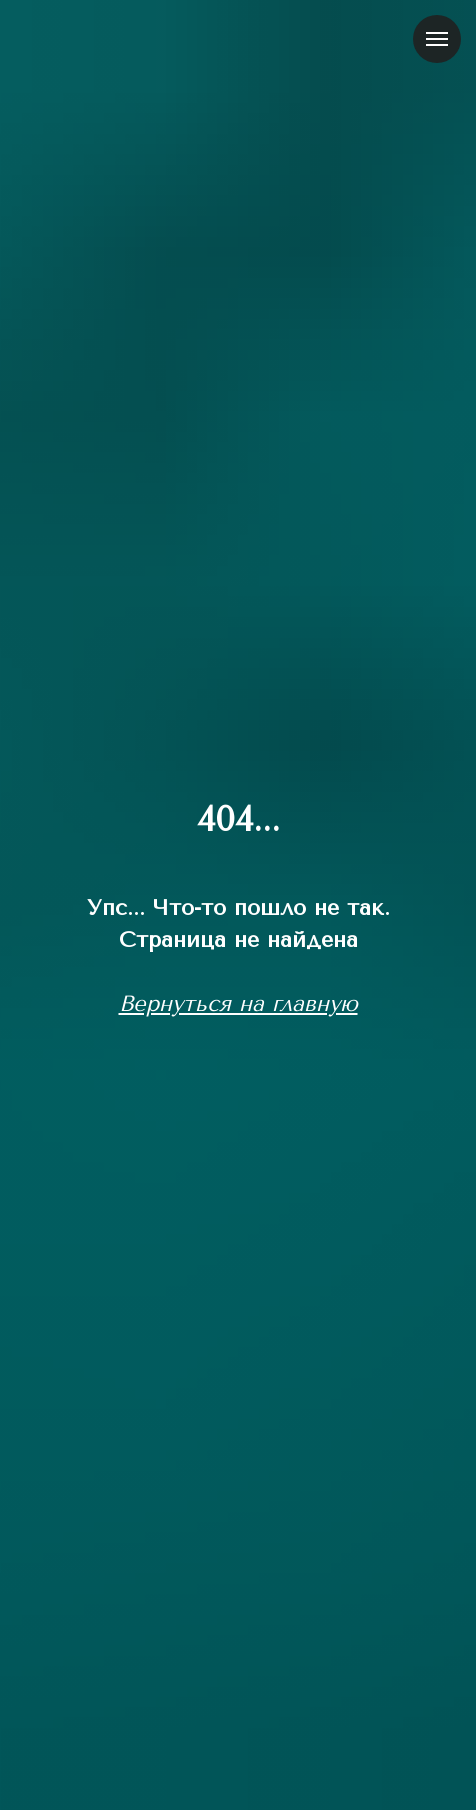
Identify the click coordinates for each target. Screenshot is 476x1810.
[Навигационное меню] (437, 39)
